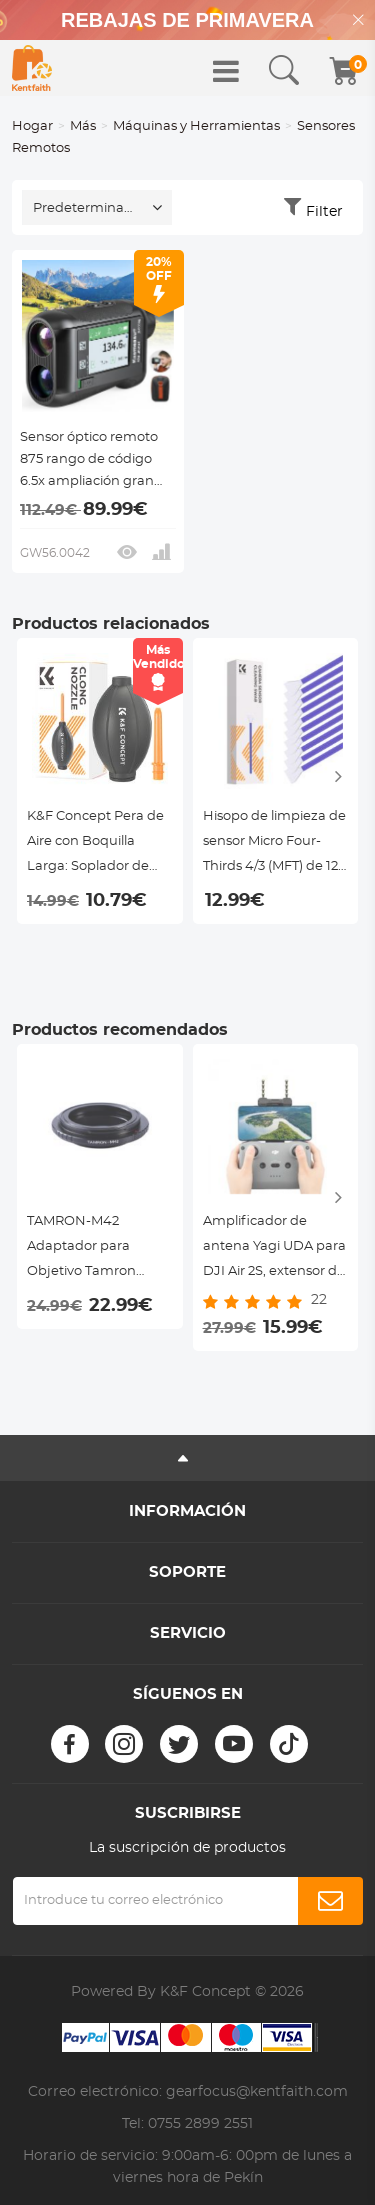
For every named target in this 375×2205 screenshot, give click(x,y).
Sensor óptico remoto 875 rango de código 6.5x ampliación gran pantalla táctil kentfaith (94, 462)
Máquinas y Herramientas (196, 126)
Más (83, 126)
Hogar (32, 126)
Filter (324, 212)
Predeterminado (87, 208)
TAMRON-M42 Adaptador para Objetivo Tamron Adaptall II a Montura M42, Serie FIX (94, 1249)
